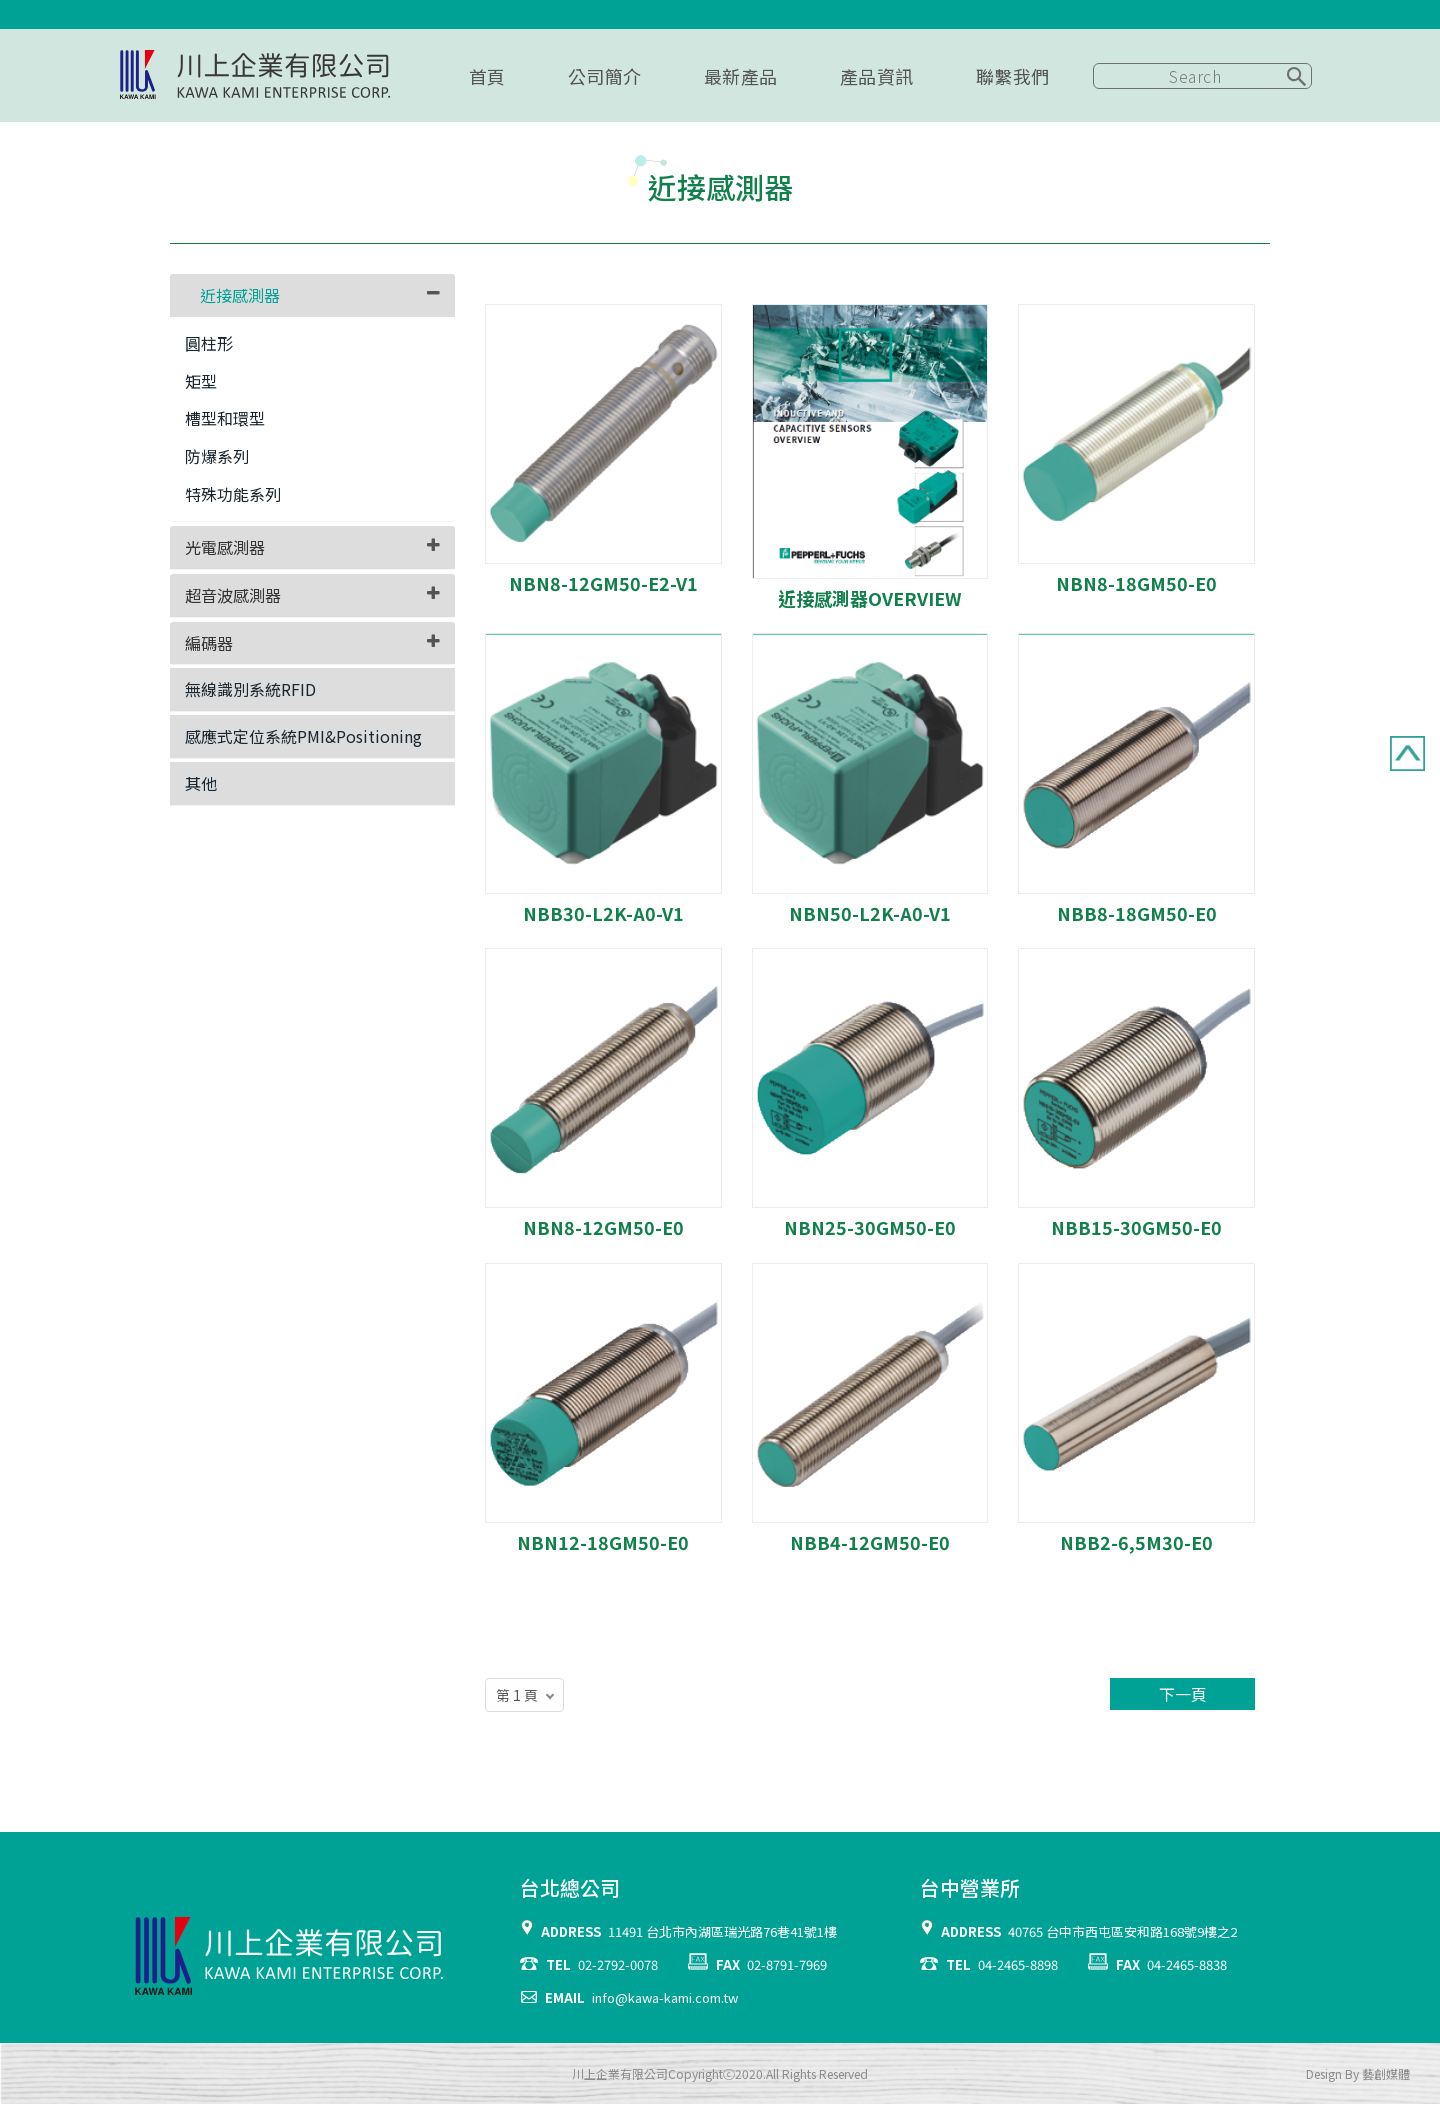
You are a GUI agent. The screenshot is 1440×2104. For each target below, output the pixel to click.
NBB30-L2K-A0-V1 (603, 913)
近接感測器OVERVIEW (869, 598)
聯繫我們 (1013, 76)
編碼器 (209, 643)
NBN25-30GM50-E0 (870, 1227)
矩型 (201, 381)
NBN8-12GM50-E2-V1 (603, 583)
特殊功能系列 (233, 494)
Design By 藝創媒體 (1358, 2073)
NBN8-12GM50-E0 (603, 1227)
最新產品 (741, 76)
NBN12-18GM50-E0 (603, 1542)
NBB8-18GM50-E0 (1137, 913)
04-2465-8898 (1018, 1964)
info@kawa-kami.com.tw (665, 1997)
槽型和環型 (225, 418)
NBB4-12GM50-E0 (870, 1542)
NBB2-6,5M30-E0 (1136, 1542)
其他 (201, 783)
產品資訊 (877, 76)
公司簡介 (605, 76)
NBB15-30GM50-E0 (1136, 1227)
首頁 (487, 76)
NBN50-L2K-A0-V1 (870, 913)
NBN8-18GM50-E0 (1136, 583)
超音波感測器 (233, 595)
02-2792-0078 (618, 1964)
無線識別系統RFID (250, 689)
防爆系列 (217, 456)
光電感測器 (225, 547)
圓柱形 (209, 343)
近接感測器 (240, 295)
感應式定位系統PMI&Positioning (303, 736)
